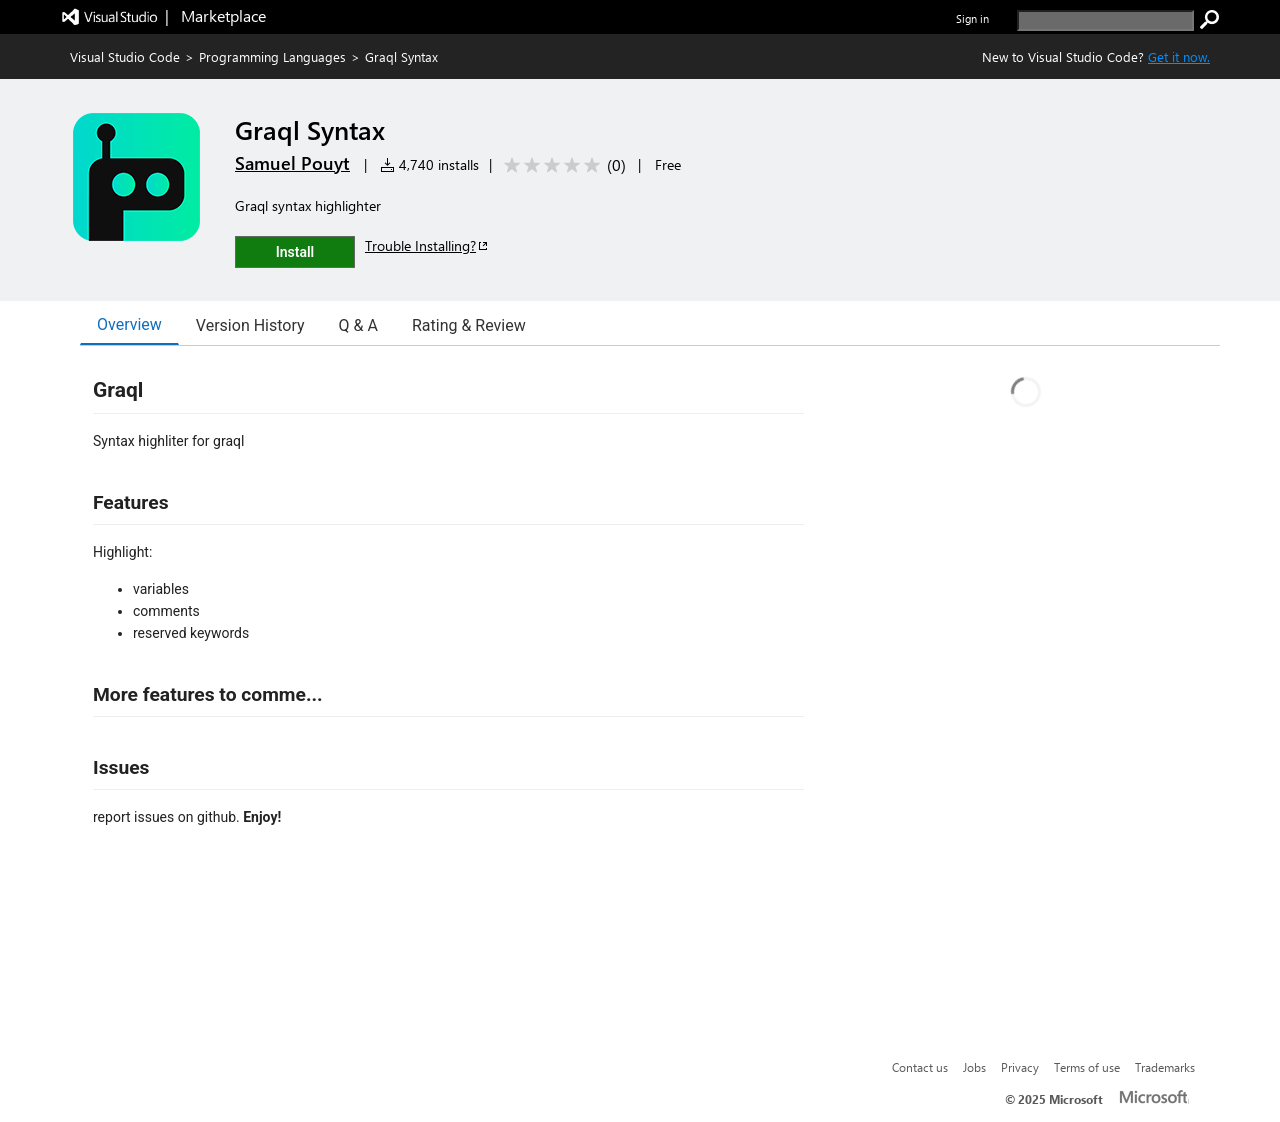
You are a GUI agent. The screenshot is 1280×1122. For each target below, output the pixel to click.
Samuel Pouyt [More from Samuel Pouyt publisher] (292, 163)
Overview (129, 324)
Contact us (920, 1067)
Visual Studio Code (125, 56)
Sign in (972, 18)
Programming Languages (272, 56)
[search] (1105, 20)
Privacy (1020, 1067)
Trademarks (1165, 1067)
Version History (250, 325)
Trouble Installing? (427, 245)
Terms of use (1087, 1067)
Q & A (358, 325)
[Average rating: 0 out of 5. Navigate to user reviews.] (561, 165)
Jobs (974, 1067)
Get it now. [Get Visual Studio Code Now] (1179, 56)
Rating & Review (469, 325)
